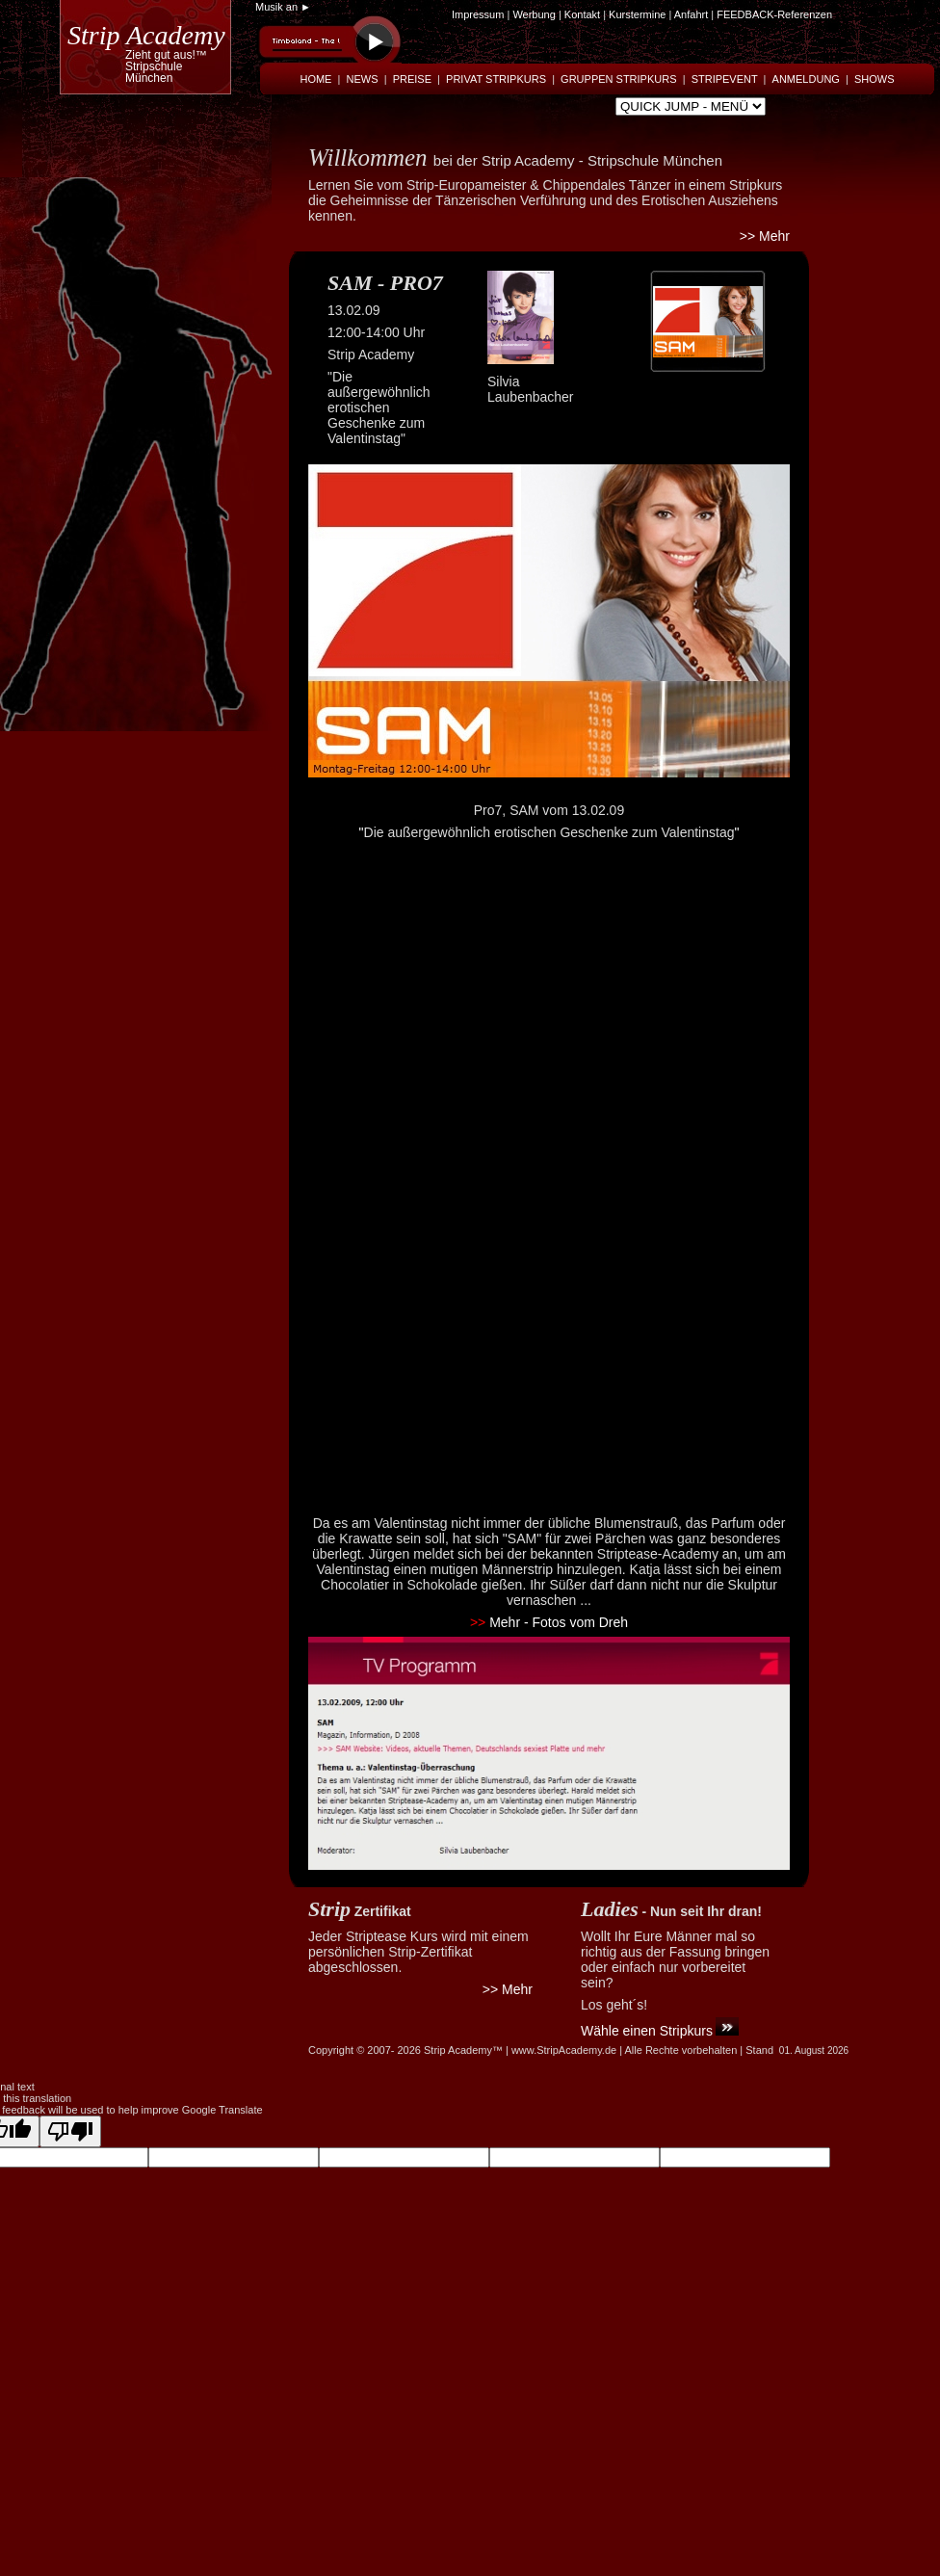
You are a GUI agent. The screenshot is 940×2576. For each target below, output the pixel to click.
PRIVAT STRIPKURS (496, 79)
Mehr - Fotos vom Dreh (549, 1622)
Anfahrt (691, 14)
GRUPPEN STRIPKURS (618, 79)
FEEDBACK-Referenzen (774, 14)
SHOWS (874, 79)
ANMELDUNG (806, 79)
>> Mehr (765, 236)
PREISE (412, 79)
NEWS (363, 79)
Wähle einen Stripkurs (647, 2030)
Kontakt (583, 14)
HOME (315, 79)
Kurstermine (637, 14)
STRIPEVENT (725, 79)
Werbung (533, 14)
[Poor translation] (70, 2131)
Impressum (478, 14)
